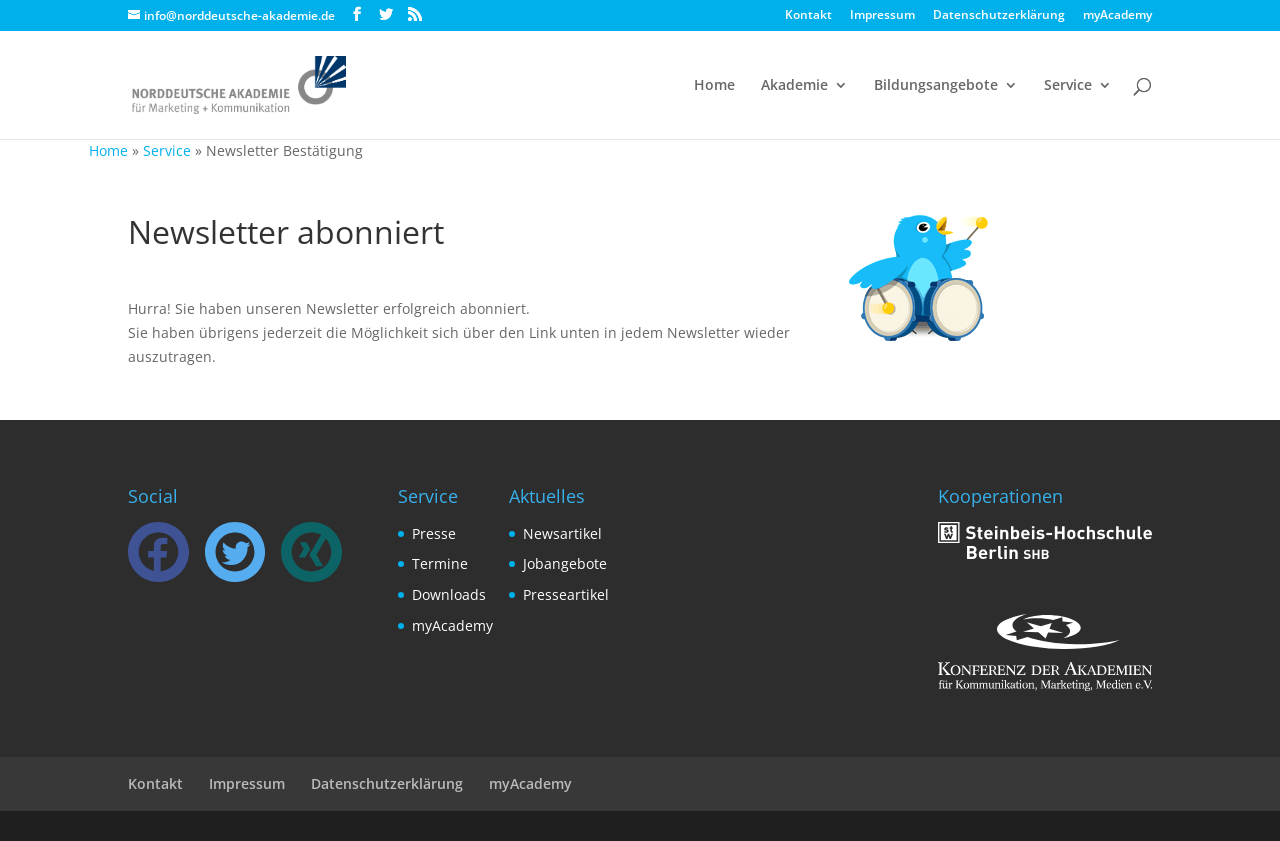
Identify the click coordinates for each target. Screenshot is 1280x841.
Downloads (449, 594)
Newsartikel (562, 533)
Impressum (882, 16)
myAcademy (1117, 16)
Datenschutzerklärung (999, 16)
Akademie (794, 86)
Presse (434, 533)
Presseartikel (566, 594)
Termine (440, 563)
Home (714, 86)
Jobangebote (565, 563)
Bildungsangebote (936, 86)
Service (1068, 86)
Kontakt (808, 16)
